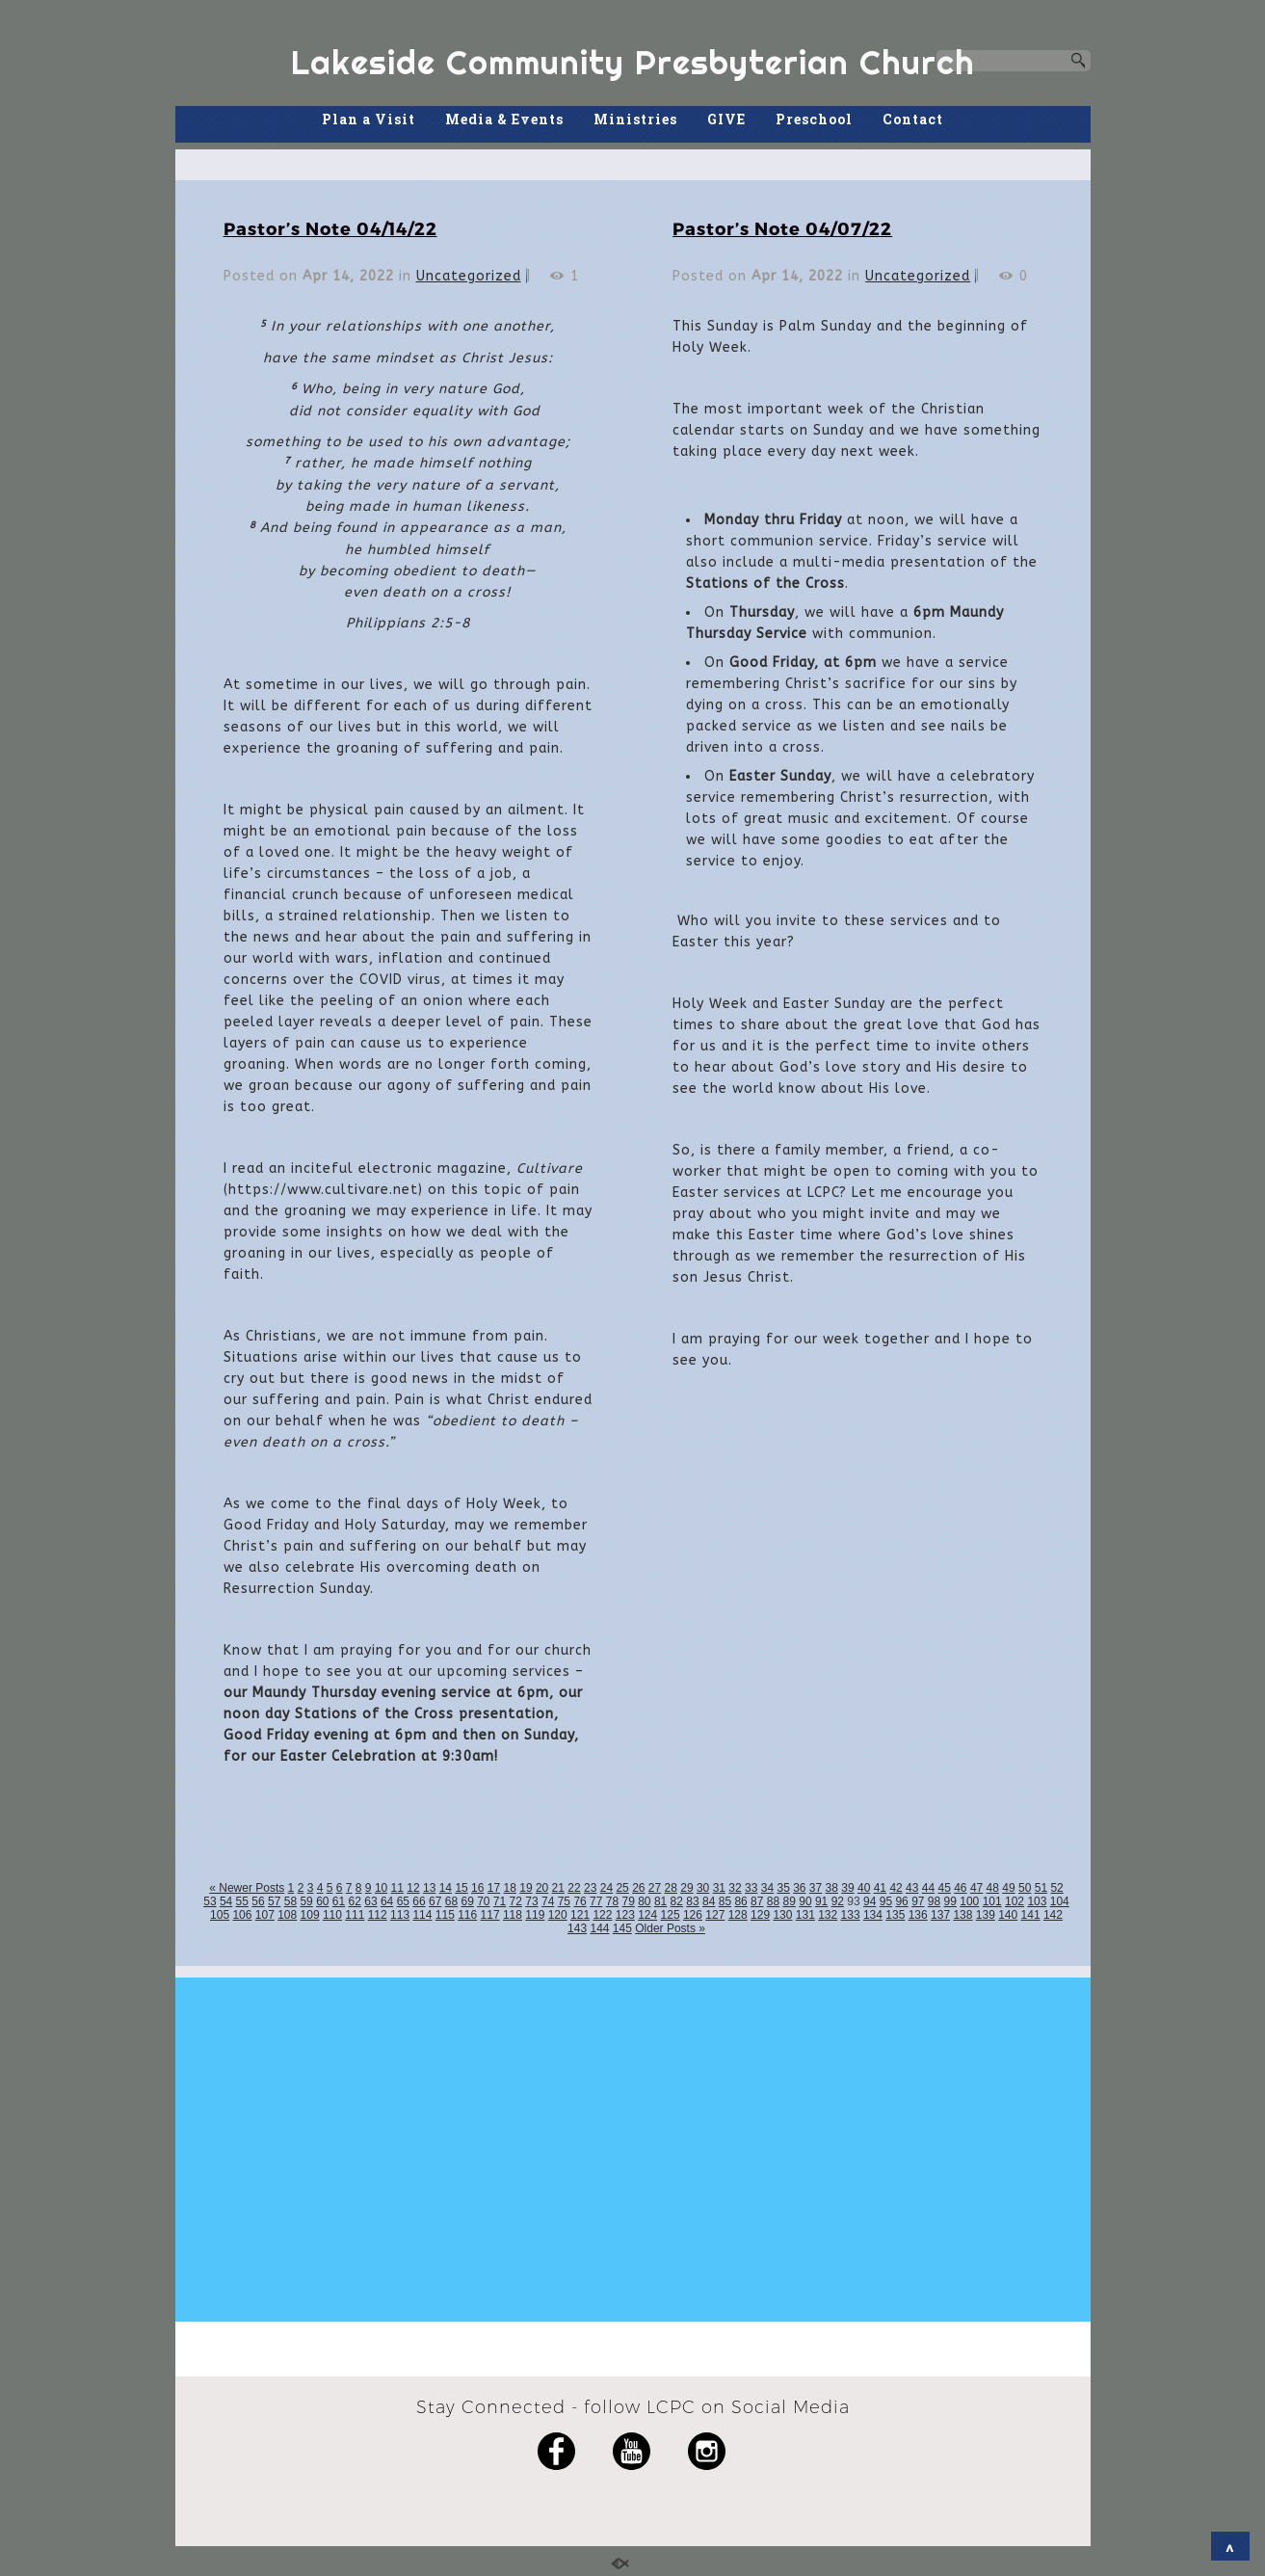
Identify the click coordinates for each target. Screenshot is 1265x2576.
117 (490, 1915)
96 (901, 1901)
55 (242, 1901)
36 (799, 1888)
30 (703, 1888)
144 (599, 1928)
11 (397, 1888)
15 (461, 1888)
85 (725, 1901)
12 (413, 1888)
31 (719, 1888)
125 (670, 1915)
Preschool (814, 119)
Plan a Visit (368, 119)
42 (895, 1888)
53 (209, 1901)
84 (708, 1901)
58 (290, 1901)
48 (993, 1888)
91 (821, 1901)
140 (1007, 1915)
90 (805, 1901)
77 (596, 1901)
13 (429, 1888)
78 (612, 1901)
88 (773, 1901)
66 (418, 1901)
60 (322, 1901)
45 (943, 1888)
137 (940, 1915)
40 (863, 1888)
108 (287, 1915)
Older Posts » (670, 1928)
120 (557, 1915)
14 (445, 1888)
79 (627, 1901)
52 (1056, 1888)
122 (602, 1915)
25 (622, 1888)
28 (671, 1888)
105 (219, 1915)
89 (789, 1901)
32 (734, 1888)
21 (558, 1888)
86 (740, 1901)
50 (1024, 1888)
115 (445, 1915)
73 (531, 1901)
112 (377, 1915)
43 (912, 1888)
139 (985, 1915)
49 (1008, 1888)
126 (692, 1915)
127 (715, 1915)
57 (274, 1901)
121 (580, 1915)
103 (1036, 1901)
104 (1059, 1901)
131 (805, 1915)
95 (886, 1901)
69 (467, 1901)
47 (976, 1888)
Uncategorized (468, 276)
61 (338, 1901)
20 (542, 1888)
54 (226, 1901)
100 (969, 1901)
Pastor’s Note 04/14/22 (330, 228)
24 (606, 1888)
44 (928, 1888)
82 (677, 1901)
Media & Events (504, 119)
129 (760, 1915)
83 (692, 1901)
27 (654, 1888)
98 (934, 1901)
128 (738, 1915)
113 (399, 1915)
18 (510, 1888)
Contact (913, 119)
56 (257, 1901)
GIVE (726, 119)
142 (1053, 1915)
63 (370, 1901)
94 (869, 1901)
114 (422, 1915)
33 (751, 1888)
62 (355, 1901)
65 (403, 1901)
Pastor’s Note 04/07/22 (782, 228)
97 (917, 1901)
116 (467, 1915)
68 (451, 1901)
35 (783, 1888)
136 (918, 1915)
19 (525, 1888)
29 (686, 1888)
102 (1014, 1901)
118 (512, 1915)
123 (625, 1915)
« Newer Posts (246, 1888)
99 (950, 1901)
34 (767, 1888)
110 (332, 1915)
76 (579, 1901)
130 (782, 1915)
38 (832, 1888)
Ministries (635, 119)
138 (962, 1915)
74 (547, 1901)
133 (850, 1915)
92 (837, 1901)
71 (499, 1901)
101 (992, 1901)
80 (644, 1901)
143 (577, 1928)
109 (310, 1915)
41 (880, 1888)
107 (265, 1915)
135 (895, 1915)
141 (1031, 1915)
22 (573, 1888)
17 (494, 1888)
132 (827, 1915)
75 (564, 1901)
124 (647, 1915)
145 (622, 1928)
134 (873, 1915)
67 (435, 1901)
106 (241, 1915)
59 (306, 1901)
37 (815, 1888)
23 (590, 1888)
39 (847, 1888)
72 (516, 1901)
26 (638, 1888)
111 (354, 1915)
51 (1041, 1888)
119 (534, 1915)
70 (483, 1901)
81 (660, 1901)
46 (960, 1888)
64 (387, 1901)
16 (477, 1888)
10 (381, 1888)
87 (757, 1901)
